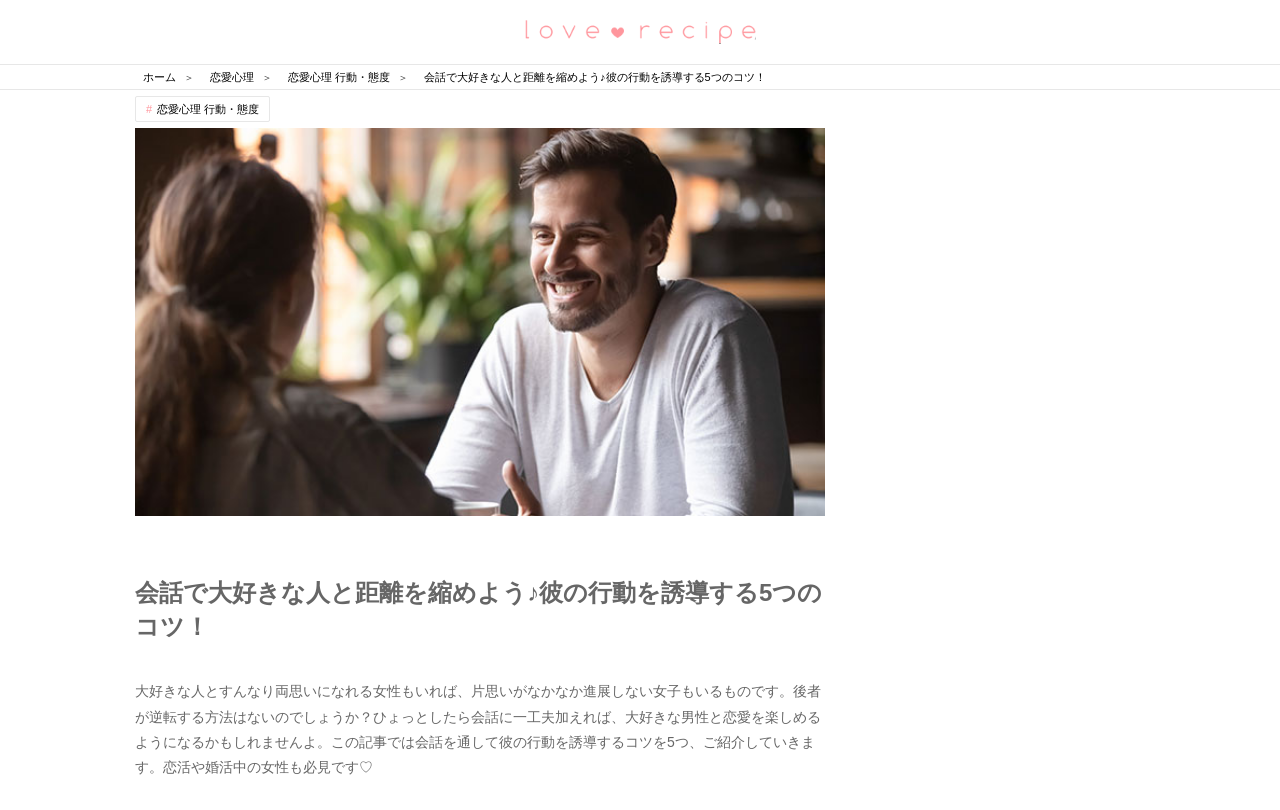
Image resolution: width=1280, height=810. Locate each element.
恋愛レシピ (640, 30)
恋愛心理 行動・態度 (208, 109)
